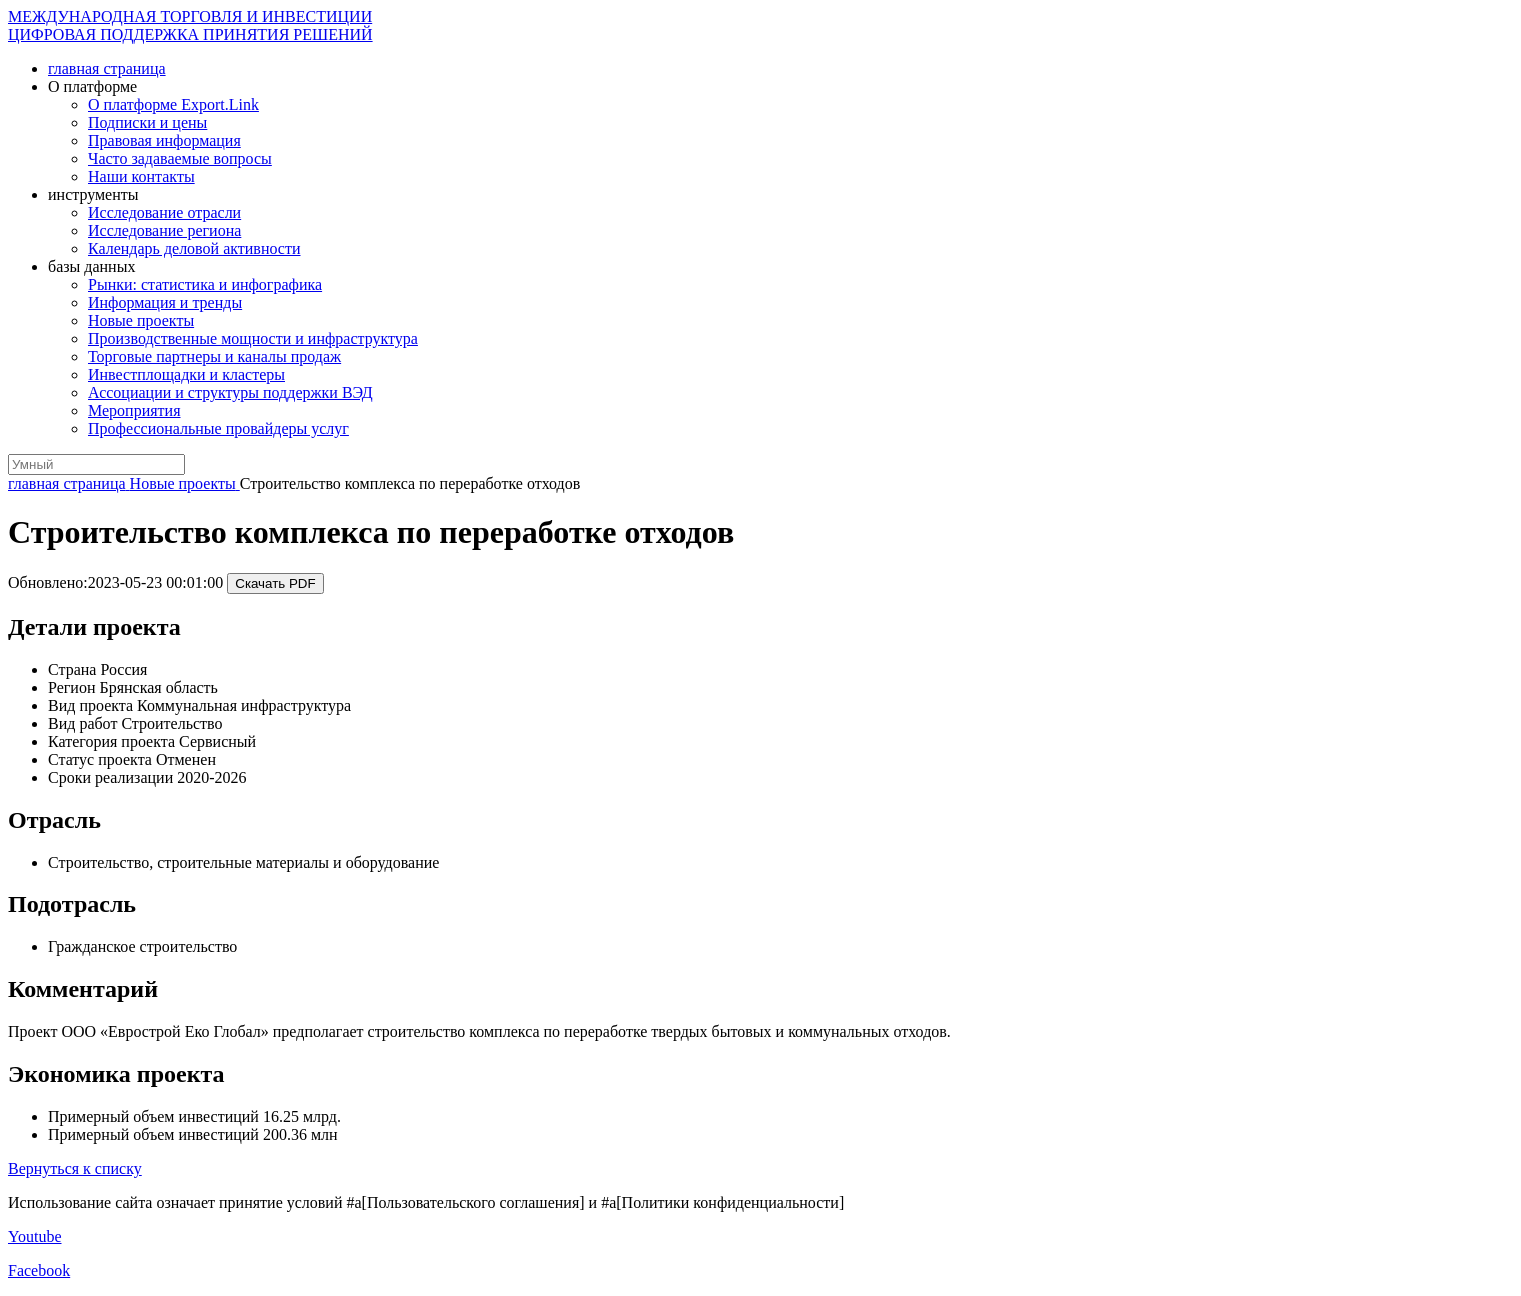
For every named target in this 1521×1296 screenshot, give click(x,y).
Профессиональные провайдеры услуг (218, 428)
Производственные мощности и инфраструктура (253, 338)
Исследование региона (164, 230)
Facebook (39, 1270)
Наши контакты (141, 176)
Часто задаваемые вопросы (180, 158)
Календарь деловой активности (194, 248)
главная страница (107, 68)
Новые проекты (141, 320)
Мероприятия (134, 410)
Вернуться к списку (75, 1168)
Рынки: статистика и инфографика (205, 284)
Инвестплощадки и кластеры (186, 374)
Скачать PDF (275, 583)
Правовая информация (164, 140)
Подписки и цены (147, 122)
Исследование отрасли (164, 212)
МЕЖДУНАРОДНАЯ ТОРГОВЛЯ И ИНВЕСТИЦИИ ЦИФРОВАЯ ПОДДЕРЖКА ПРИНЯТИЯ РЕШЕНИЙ (190, 25)
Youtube (35, 1236)
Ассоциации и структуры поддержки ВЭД (230, 392)
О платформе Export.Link (173, 104)
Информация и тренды (165, 302)
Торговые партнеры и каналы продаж (214, 356)
